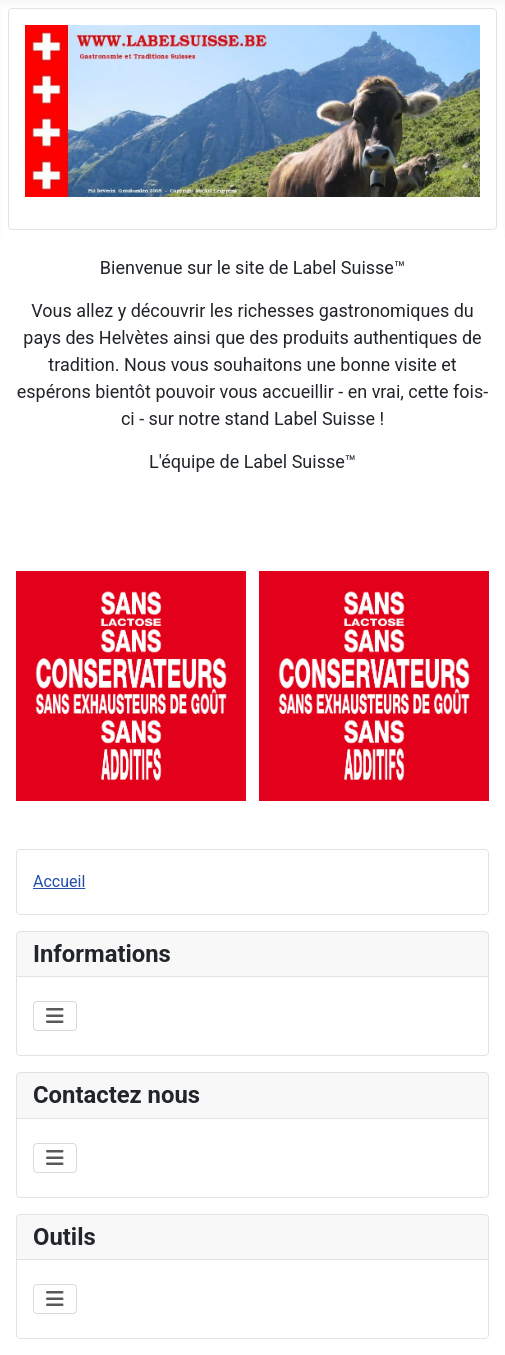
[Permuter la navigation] (55, 1016)
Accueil (59, 881)
